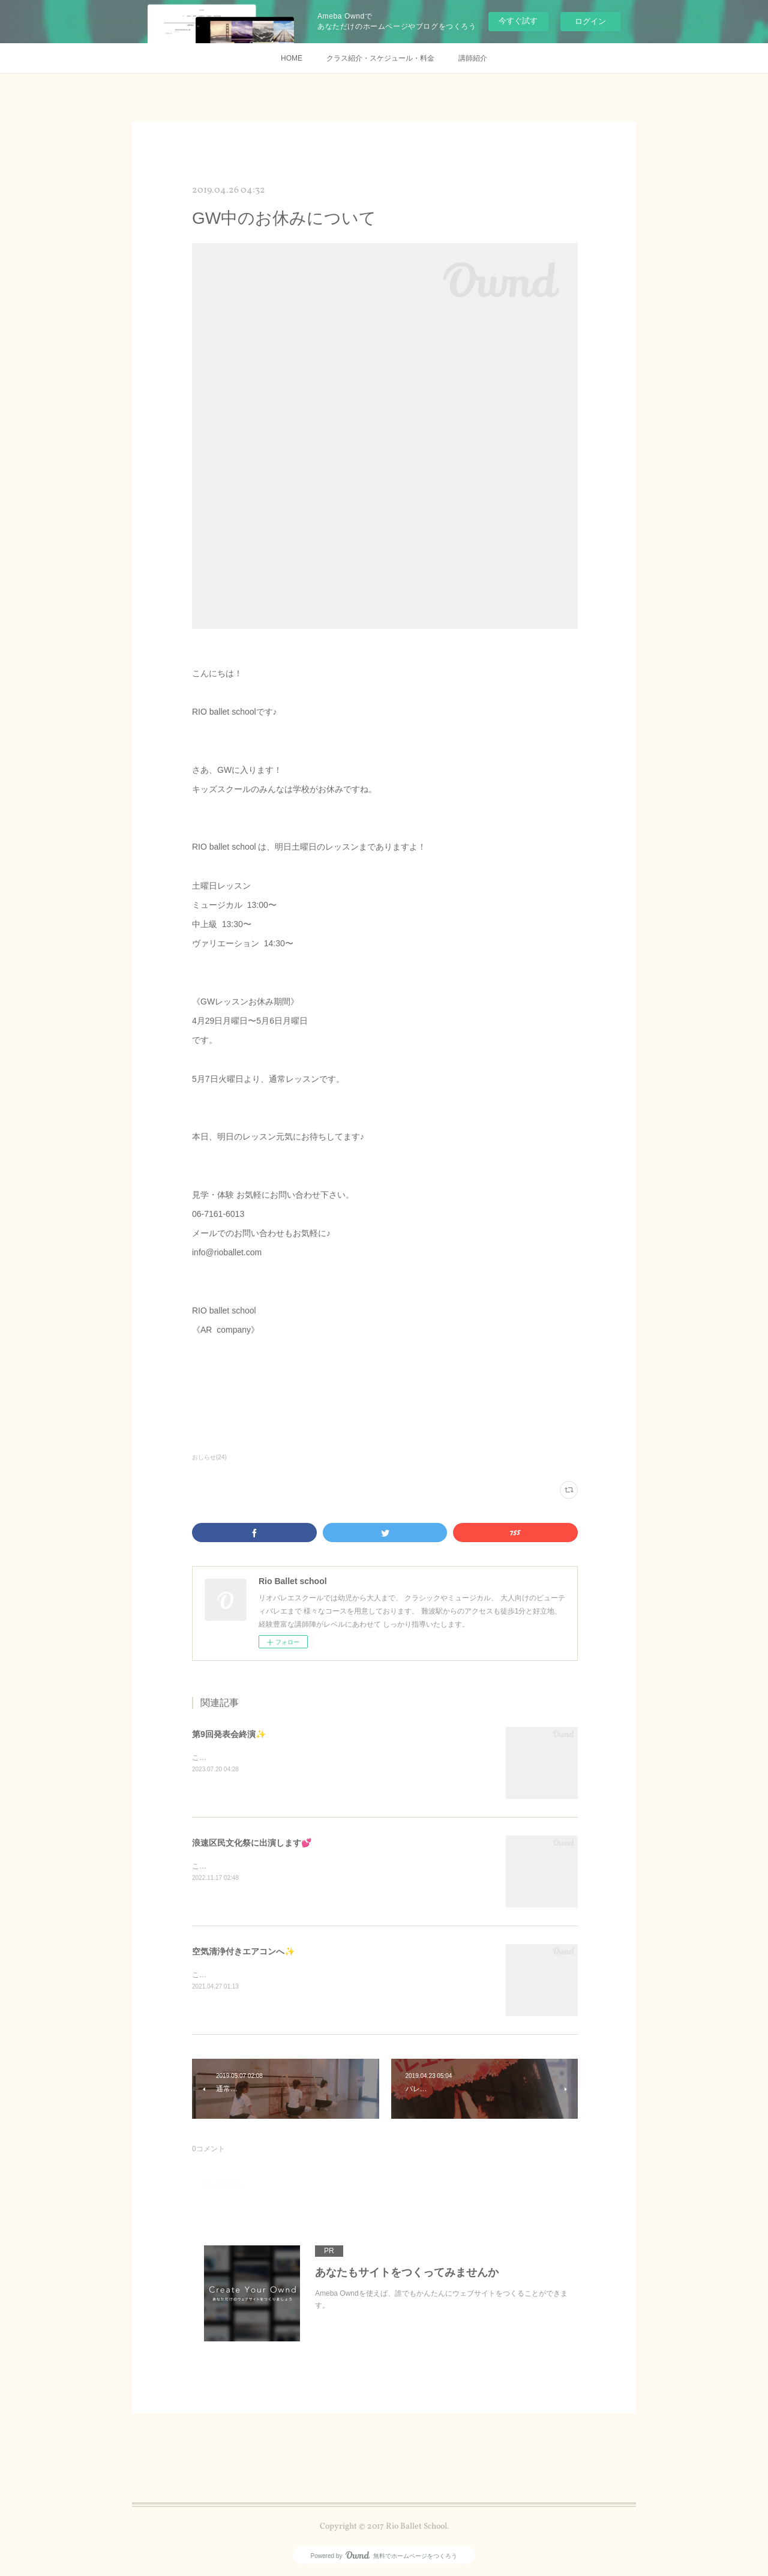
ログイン (590, 21)
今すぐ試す (518, 20)
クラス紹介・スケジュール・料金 (380, 58)
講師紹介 (472, 58)
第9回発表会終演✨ (229, 1734)
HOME (291, 58)
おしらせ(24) (209, 1457)
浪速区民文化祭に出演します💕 (251, 1843)
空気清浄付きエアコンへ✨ (243, 1951)
